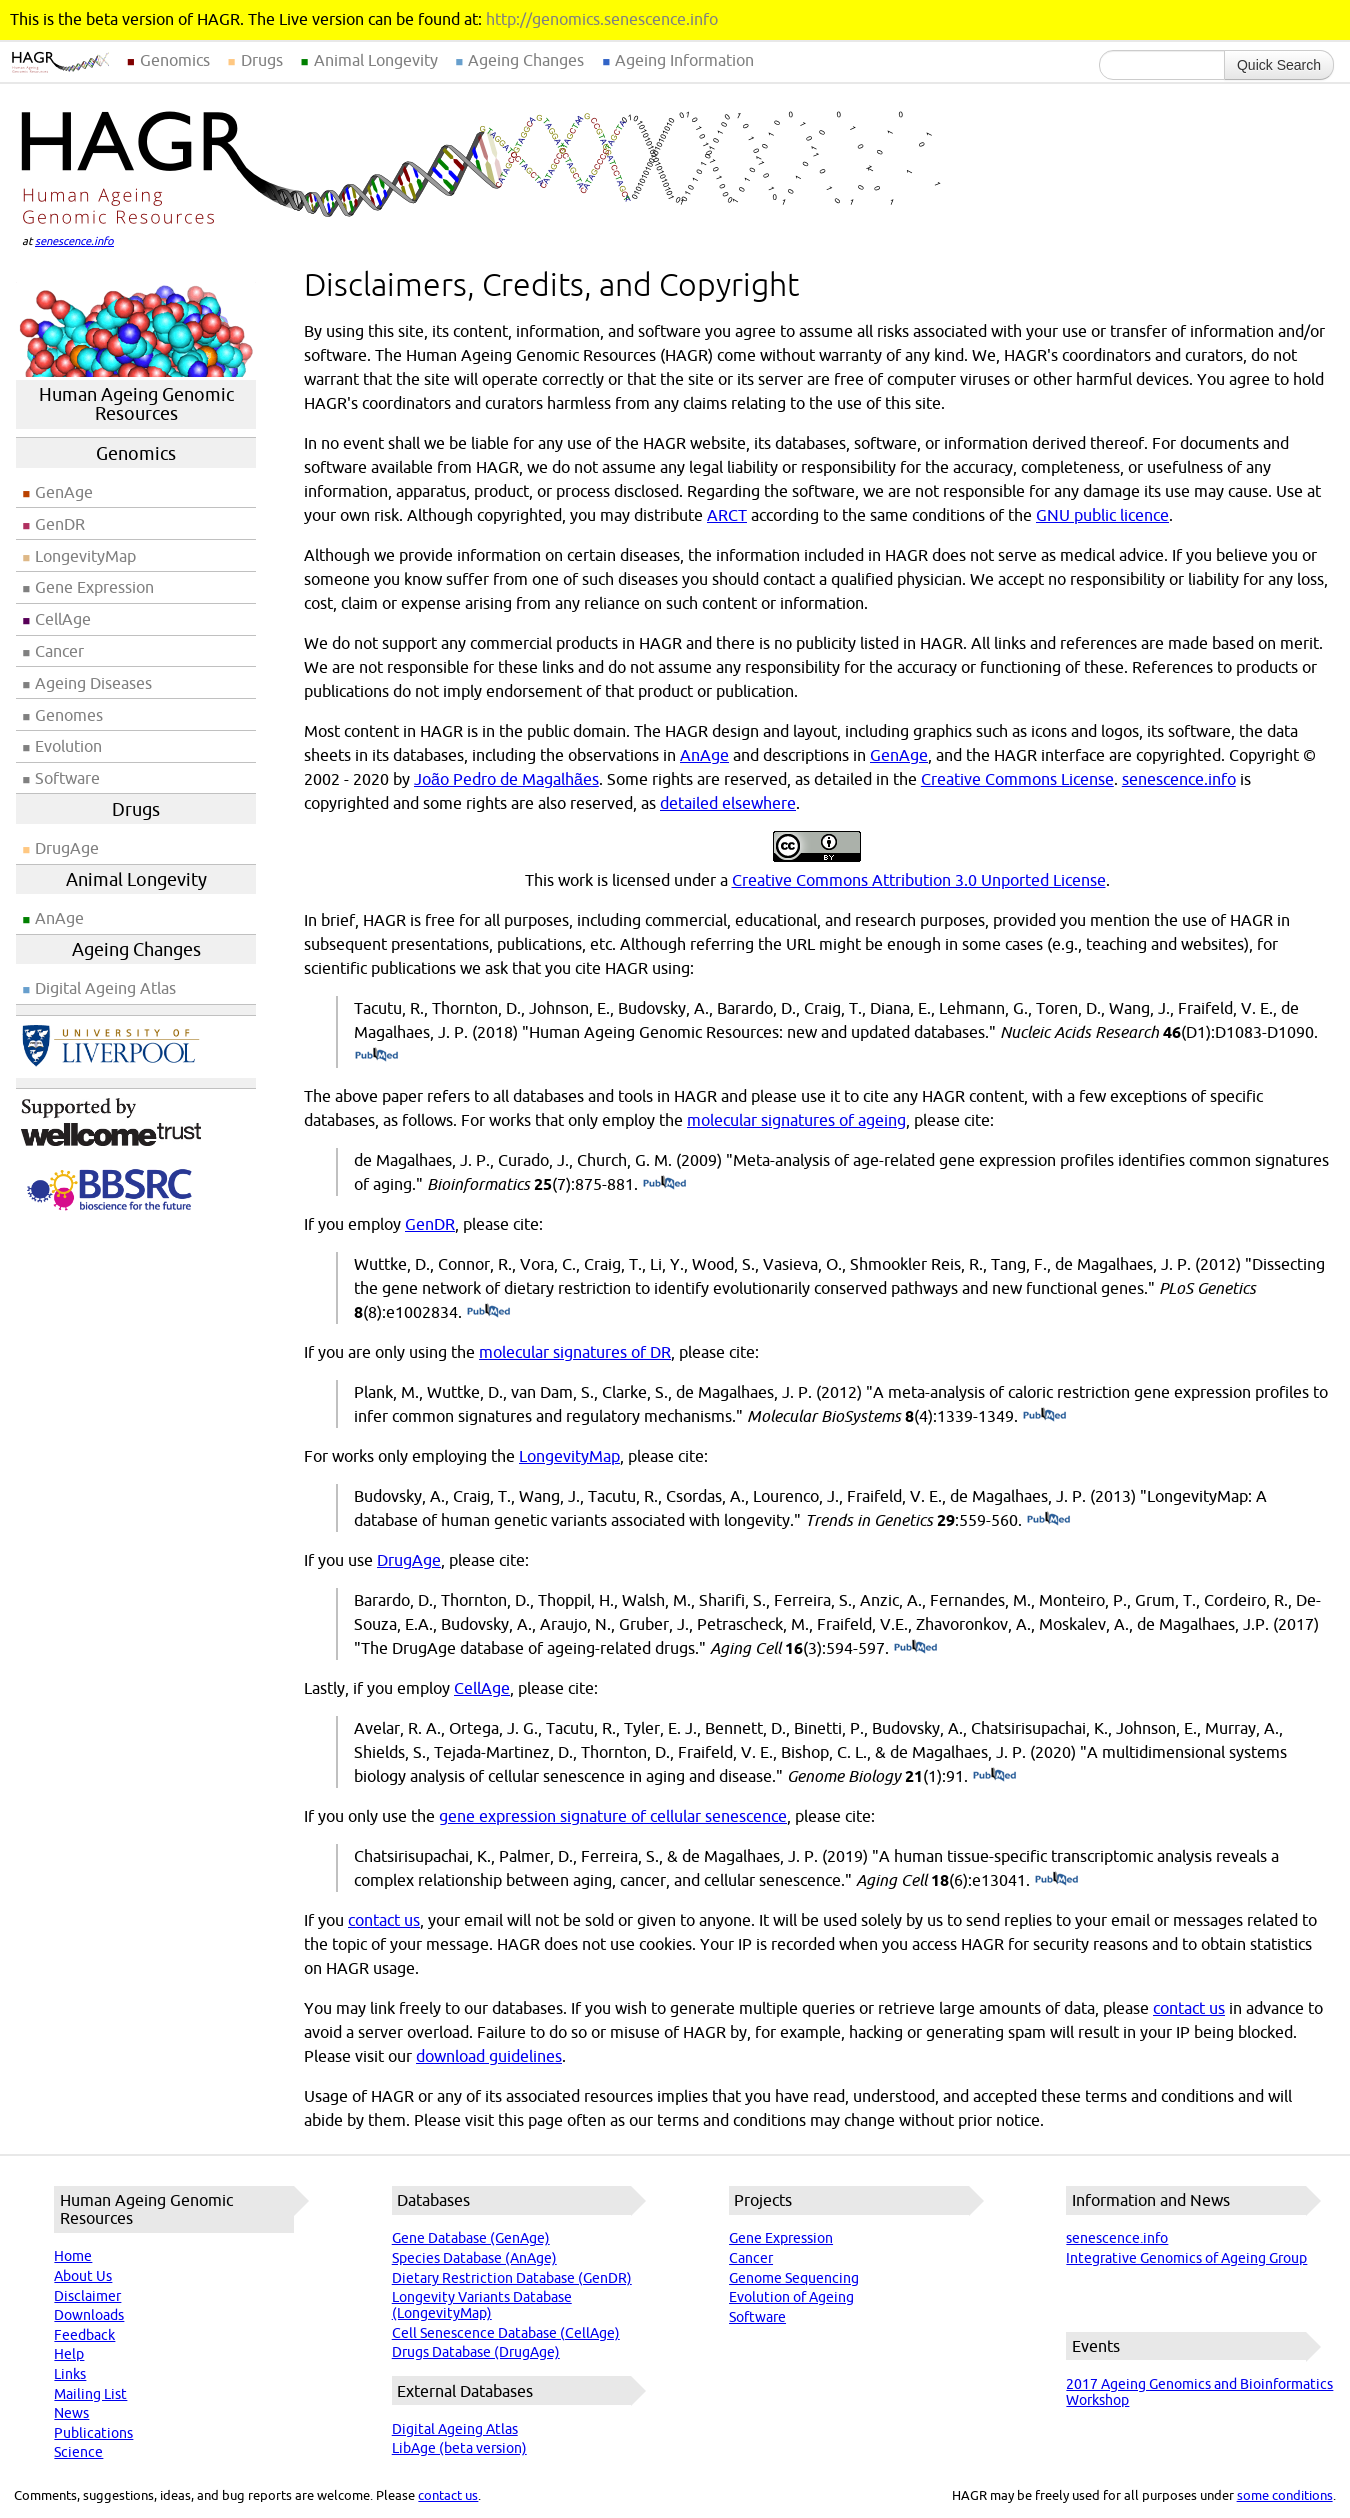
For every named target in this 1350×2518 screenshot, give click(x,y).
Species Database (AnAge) (474, 2258)
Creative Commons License (1017, 779)
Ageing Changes (526, 60)
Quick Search (1279, 65)
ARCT (727, 515)
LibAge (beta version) (459, 2448)
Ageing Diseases (93, 683)
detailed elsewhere (728, 803)
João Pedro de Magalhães (506, 779)
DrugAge (67, 848)
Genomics (175, 60)
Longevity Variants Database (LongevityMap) (482, 2305)
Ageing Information (684, 60)
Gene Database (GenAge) (471, 2238)
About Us (83, 2276)
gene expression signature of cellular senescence (613, 1816)
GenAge (64, 492)
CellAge (63, 619)
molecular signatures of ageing (796, 1120)
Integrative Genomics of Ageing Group (1186, 2258)
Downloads (89, 2315)
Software (67, 778)
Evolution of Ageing (791, 2297)
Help (69, 2354)
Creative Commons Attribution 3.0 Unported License (919, 880)
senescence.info (74, 241)
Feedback (84, 2335)
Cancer (59, 651)
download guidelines (489, 2056)
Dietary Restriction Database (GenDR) (512, 2278)
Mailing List (90, 2394)
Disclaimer (87, 2296)
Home (73, 2256)
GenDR (60, 524)
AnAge (59, 918)
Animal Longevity (376, 60)
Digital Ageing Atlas (105, 988)
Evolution (68, 746)
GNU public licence (1102, 515)
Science (78, 2452)
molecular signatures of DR (575, 1352)
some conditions (1285, 2495)
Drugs (262, 60)
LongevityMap (85, 556)
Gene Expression (94, 587)
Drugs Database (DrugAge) (476, 2352)
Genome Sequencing (794, 2278)
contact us (384, 1920)
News (71, 2413)
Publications (93, 2433)
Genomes (69, 715)
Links (70, 2374)
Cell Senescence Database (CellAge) (506, 2333)
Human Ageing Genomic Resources (136, 404)
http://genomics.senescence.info (602, 19)
